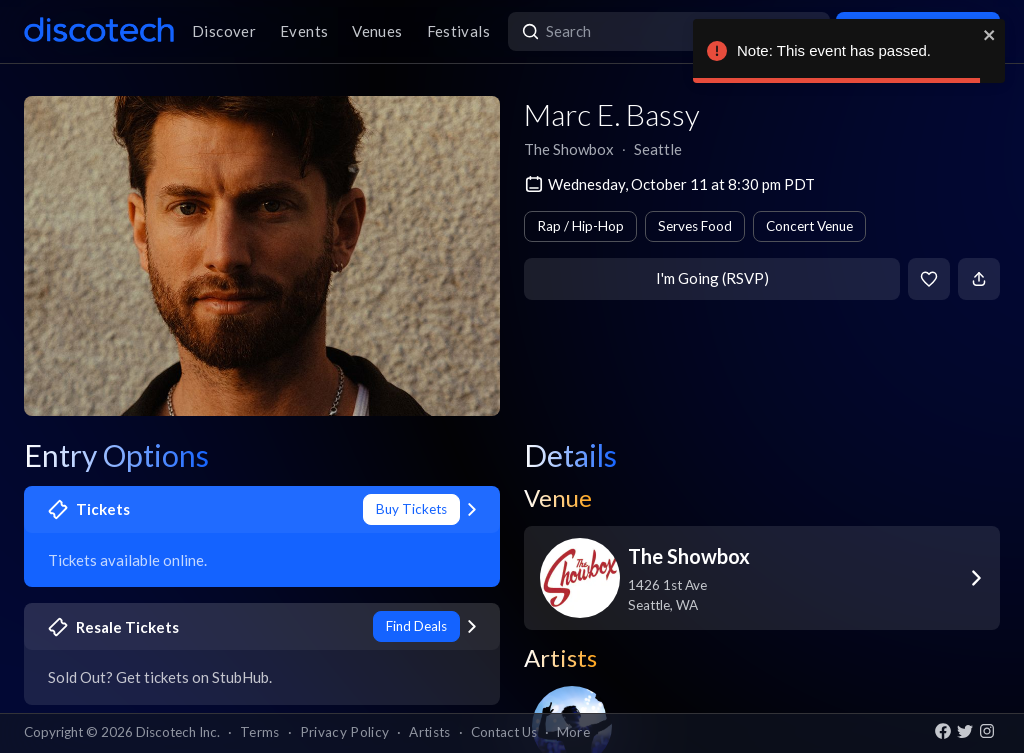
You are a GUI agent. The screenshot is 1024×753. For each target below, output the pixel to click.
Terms (260, 732)
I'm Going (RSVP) (712, 278)
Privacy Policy (345, 732)
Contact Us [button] (504, 732)
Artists (429, 732)
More (573, 732)
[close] (990, 35)
